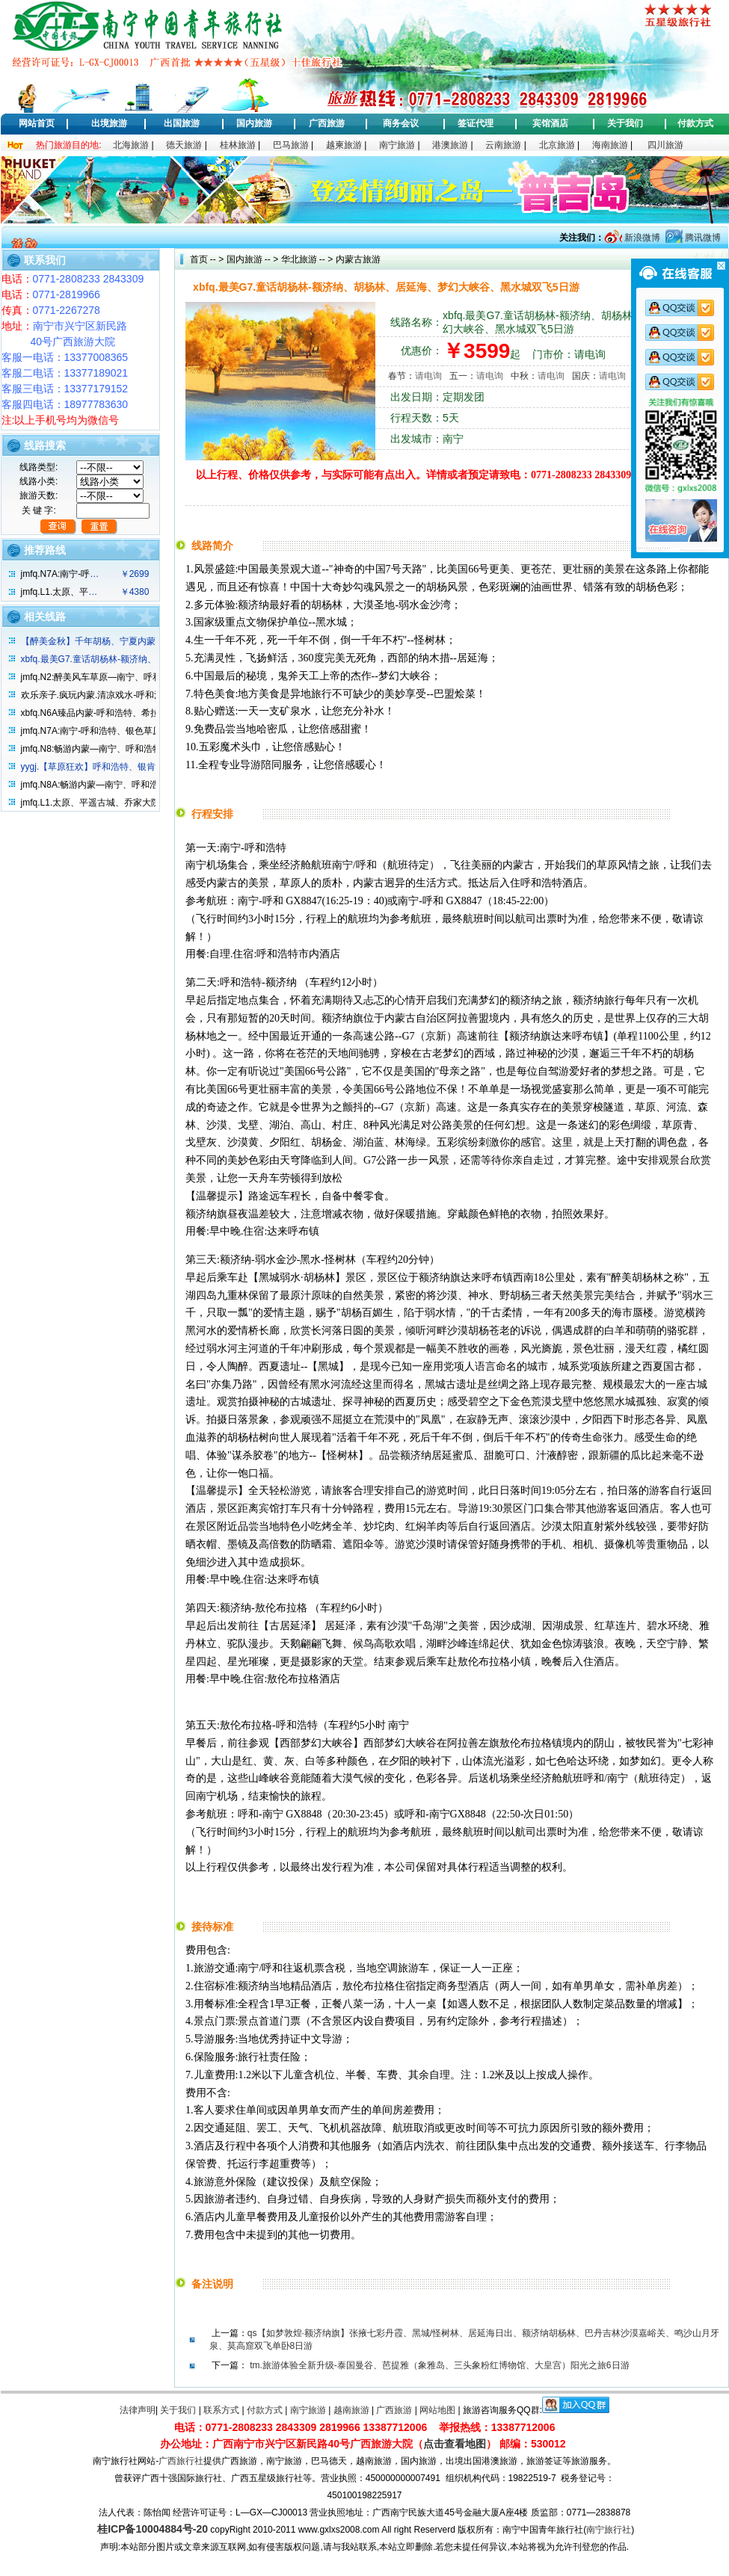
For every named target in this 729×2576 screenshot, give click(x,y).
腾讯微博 (702, 237)
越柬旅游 (344, 145)
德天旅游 (184, 145)
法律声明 (138, 2410)
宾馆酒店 (550, 123)
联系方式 (221, 2410)
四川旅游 (665, 145)
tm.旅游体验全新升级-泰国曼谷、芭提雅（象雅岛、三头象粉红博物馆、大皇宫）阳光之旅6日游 (439, 2365)
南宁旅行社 (608, 2529)
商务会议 (401, 123)
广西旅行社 (181, 2461)
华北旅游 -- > (305, 259)
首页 (199, 259)
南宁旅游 (397, 145)
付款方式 (695, 123)
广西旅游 (327, 123)
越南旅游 (351, 2410)
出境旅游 (109, 123)
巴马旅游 (291, 145)
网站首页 (37, 123)
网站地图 (437, 2410)
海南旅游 (610, 145)
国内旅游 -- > (253, 259)
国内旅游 (254, 123)
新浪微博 (641, 237)
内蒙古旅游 (356, 259)
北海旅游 (131, 145)
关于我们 (625, 123)
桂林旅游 (238, 145)
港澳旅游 (450, 145)
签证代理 (475, 123)
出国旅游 (182, 123)
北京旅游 (557, 145)
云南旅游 (503, 145)
